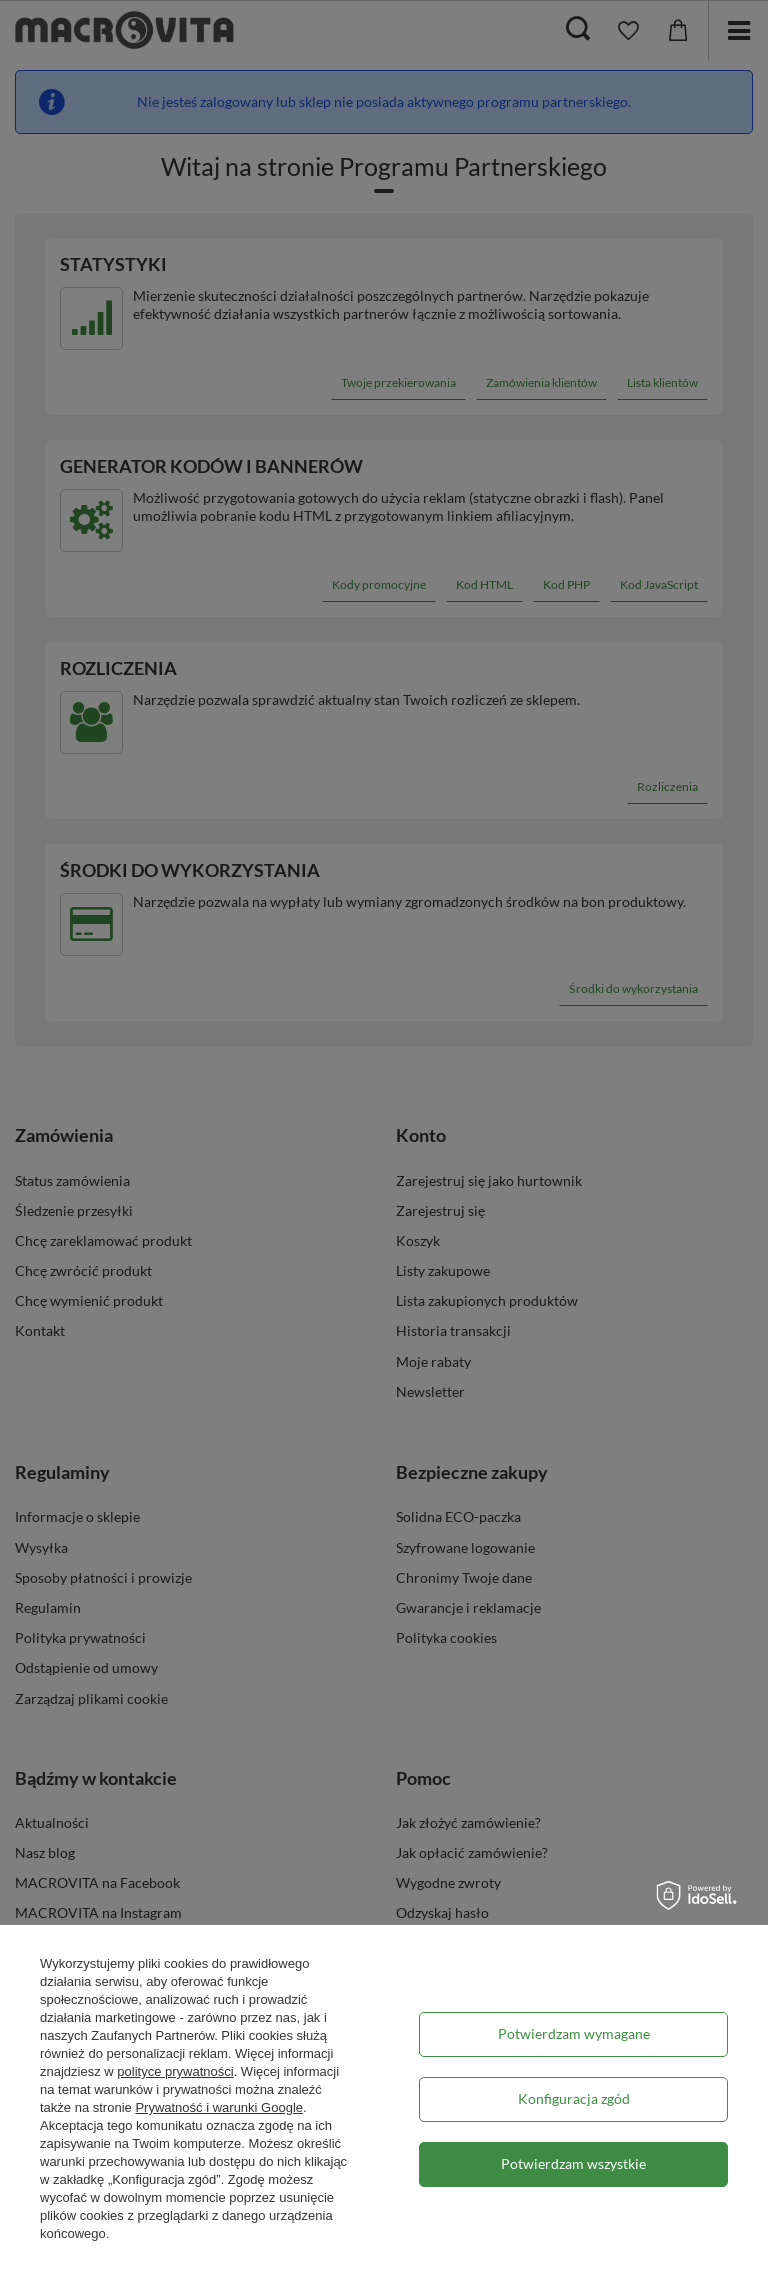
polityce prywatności (175, 2071)
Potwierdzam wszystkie (573, 2163)
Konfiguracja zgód (574, 2098)
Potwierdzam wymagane (574, 2033)
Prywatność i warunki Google (219, 2107)
